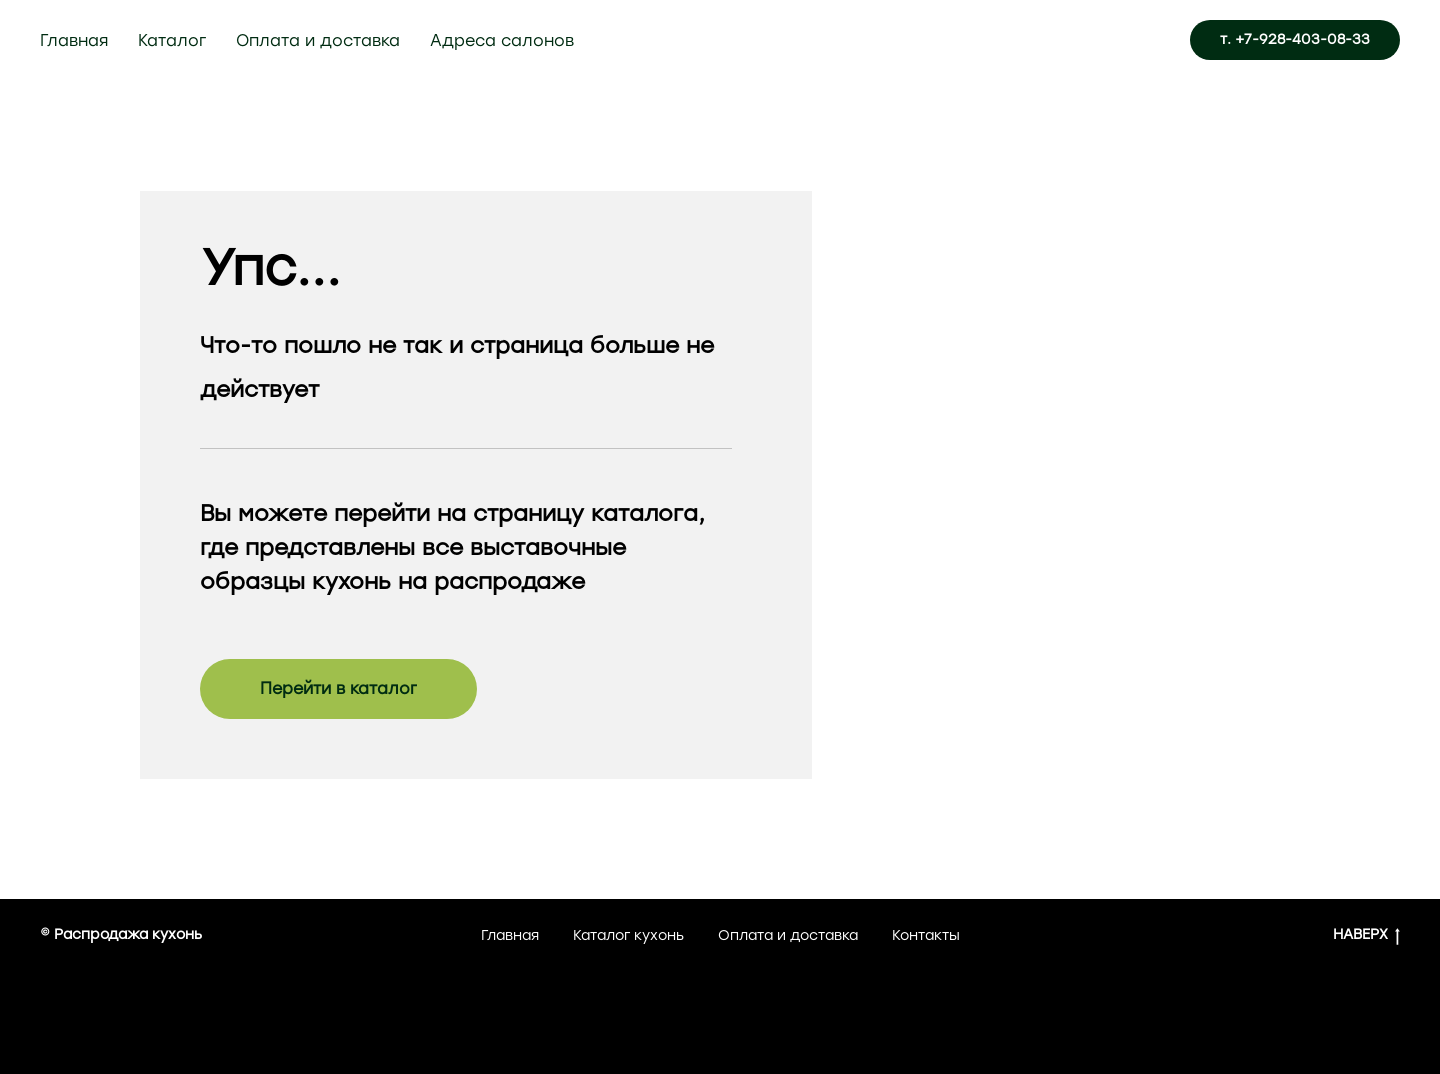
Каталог (172, 40)
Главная (74, 40)
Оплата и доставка (318, 40)
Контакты (926, 935)
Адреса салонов (502, 40)
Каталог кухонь (628, 935)
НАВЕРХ (1366, 935)
